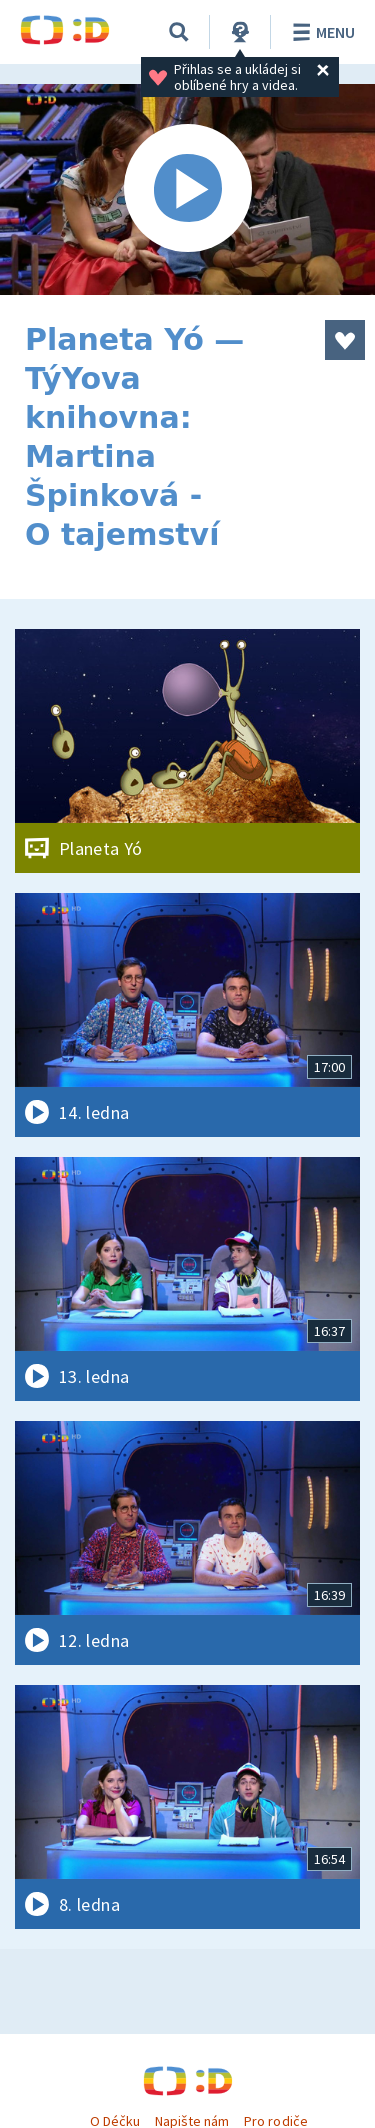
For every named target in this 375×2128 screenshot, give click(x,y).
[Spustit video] (187, 189)
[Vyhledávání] (179, 32)
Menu (320, 32)
